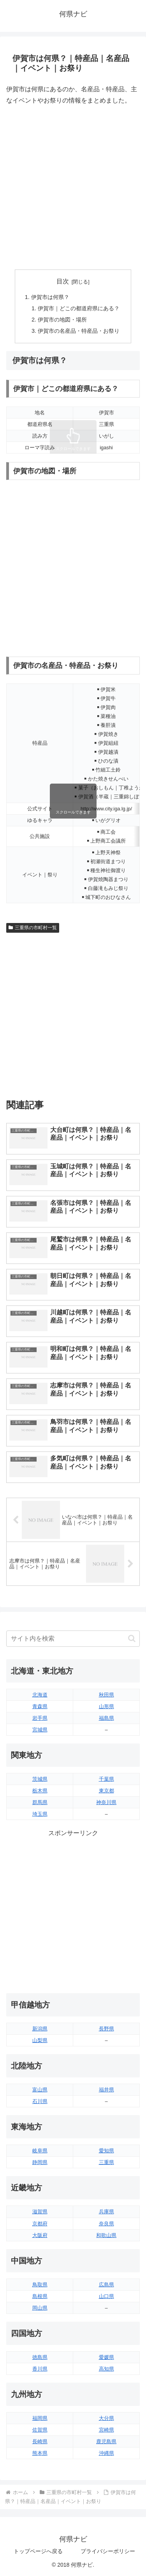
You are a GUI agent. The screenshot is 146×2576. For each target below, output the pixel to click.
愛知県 (106, 2151)
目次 (62, 281)
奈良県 (106, 2224)
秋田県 (106, 1695)
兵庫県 (106, 2211)
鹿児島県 (106, 2441)
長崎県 (39, 2441)
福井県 (106, 2090)
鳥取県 (39, 2284)
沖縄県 (106, 2453)
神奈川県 (106, 1802)
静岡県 (39, 2162)
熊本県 (39, 2453)
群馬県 (39, 1802)
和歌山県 (106, 2235)
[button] (132, 1638)
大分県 (106, 2418)
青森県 (39, 1706)
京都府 (39, 2224)
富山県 (39, 2090)
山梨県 (39, 2040)
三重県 (106, 2162)
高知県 (106, 2369)
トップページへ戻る (38, 2551)
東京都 (106, 1791)
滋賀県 (39, 2211)
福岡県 (39, 2418)
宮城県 (39, 1730)
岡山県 (39, 2308)
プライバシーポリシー (108, 2551)
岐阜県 (39, 2151)
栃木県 (39, 1791)
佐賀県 (39, 2430)
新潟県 (39, 2029)
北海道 (39, 1695)
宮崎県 (106, 2430)
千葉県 (106, 1779)
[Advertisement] (73, 188)
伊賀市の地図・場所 (62, 319)
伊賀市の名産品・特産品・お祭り (79, 331)
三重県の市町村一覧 (33, 927)
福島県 (106, 1718)
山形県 (106, 1706)
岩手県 (39, 1718)
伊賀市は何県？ (50, 297)
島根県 (39, 2296)
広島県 (106, 2284)
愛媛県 (106, 2357)
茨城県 (39, 1779)
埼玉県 (39, 1814)
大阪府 (39, 2235)
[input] (73, 1638)
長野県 (106, 2029)
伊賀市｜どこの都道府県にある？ (79, 308)
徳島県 (39, 2357)
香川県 (39, 2369)
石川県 (39, 2101)
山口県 (106, 2296)
